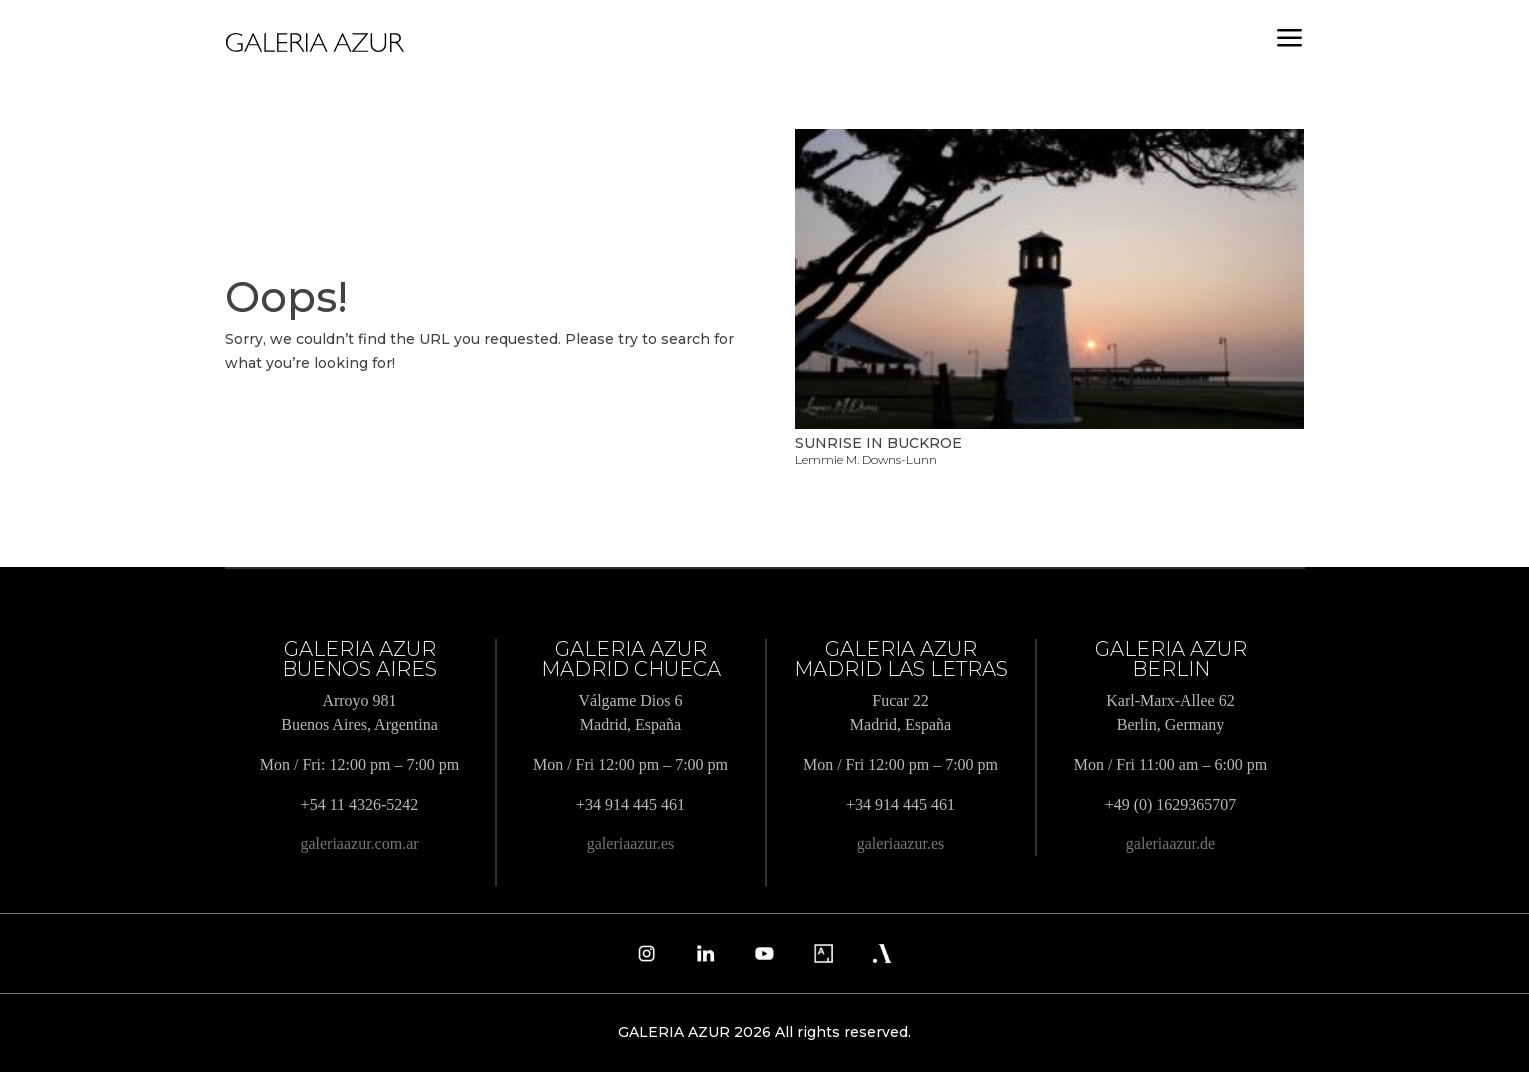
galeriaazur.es (631, 843)
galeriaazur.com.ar (359, 843)
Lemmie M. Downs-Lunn (866, 459)
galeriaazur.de (1170, 843)
